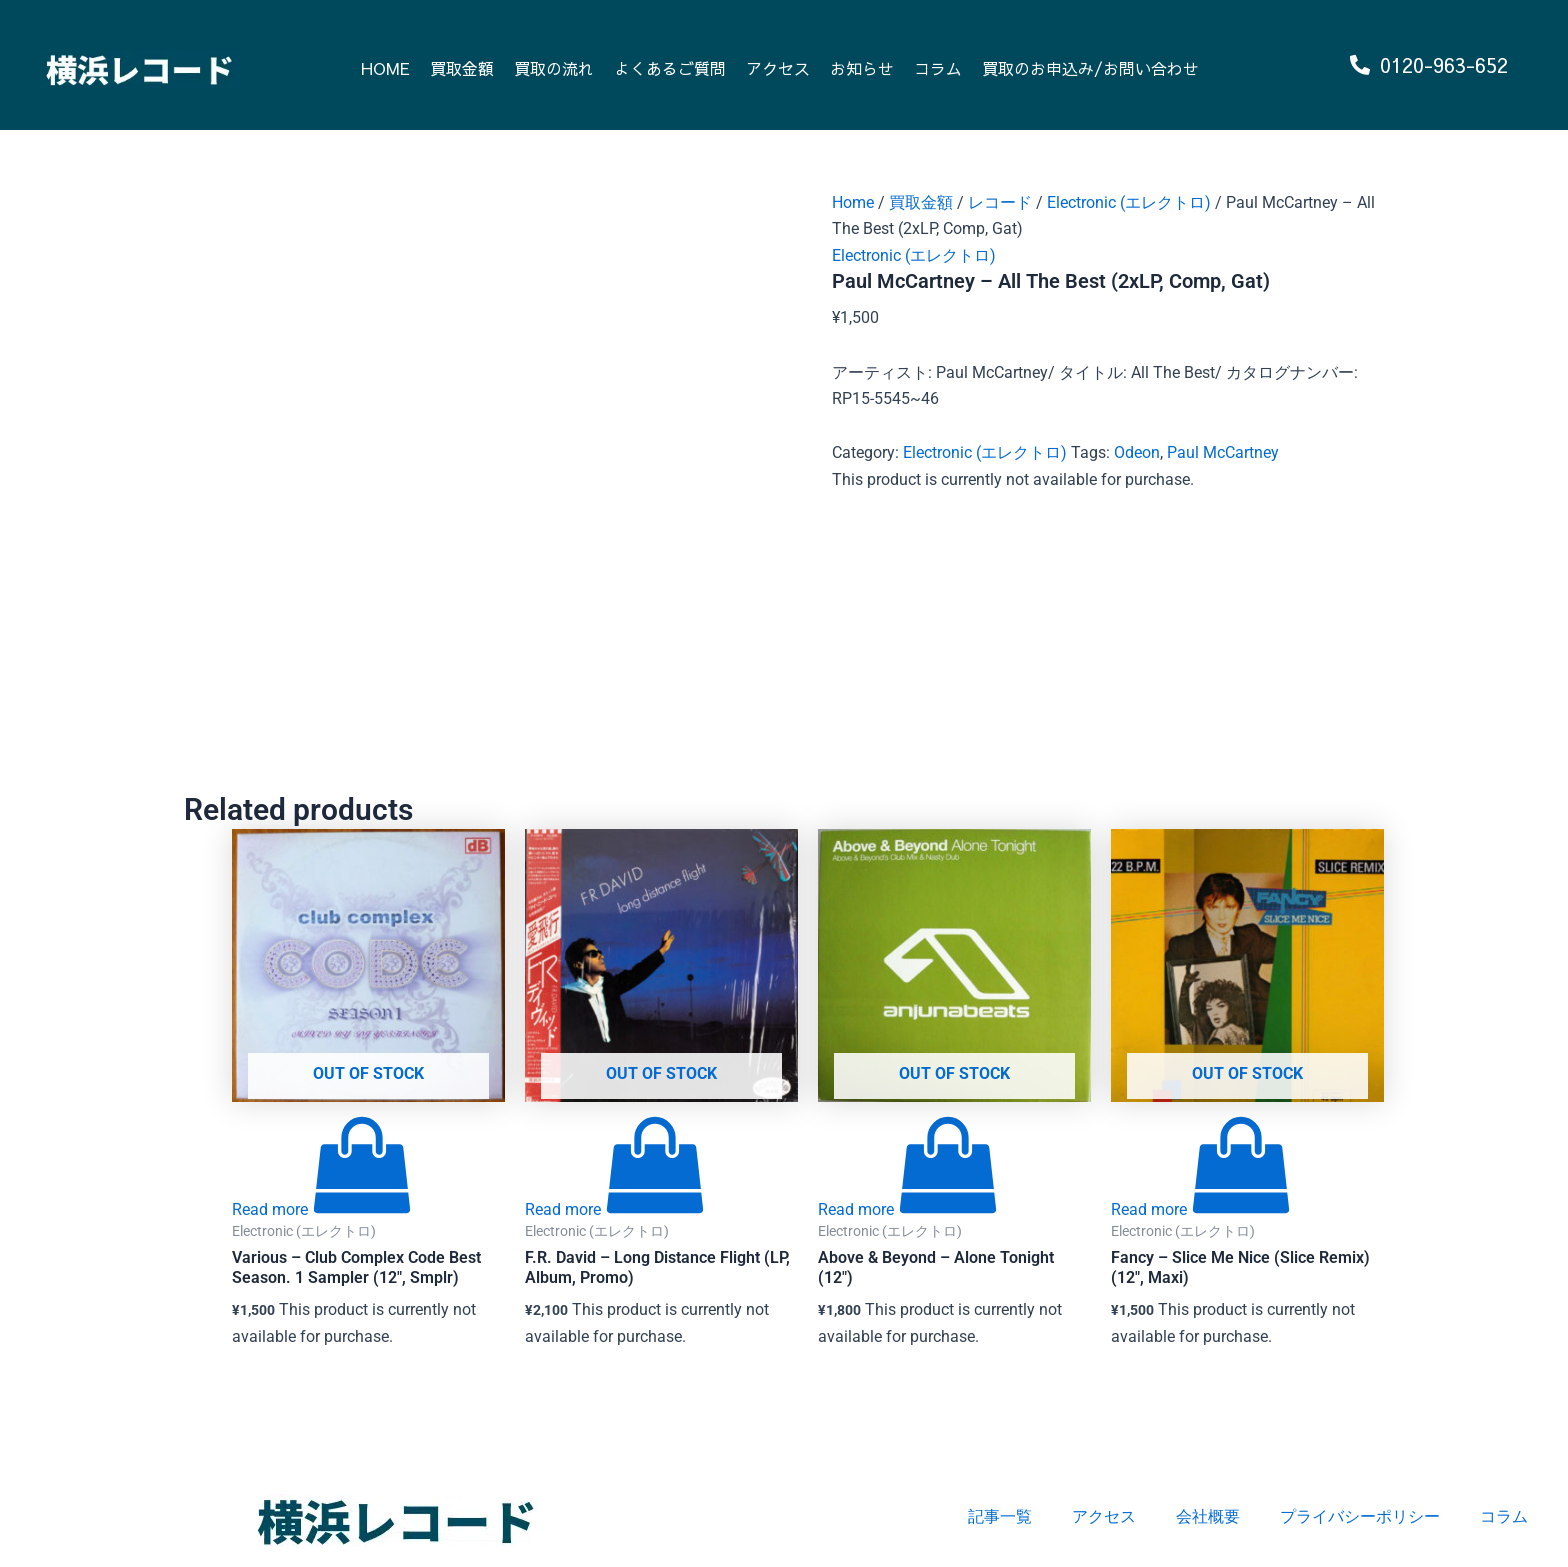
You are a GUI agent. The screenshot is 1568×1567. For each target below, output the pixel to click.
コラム (938, 68)
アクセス (778, 68)
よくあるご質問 (670, 68)
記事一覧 (1000, 1516)
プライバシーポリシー (1360, 1516)
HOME (385, 68)
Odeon (1137, 452)
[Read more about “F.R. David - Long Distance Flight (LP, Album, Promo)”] (615, 1209)
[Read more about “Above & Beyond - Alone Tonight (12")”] (908, 1209)
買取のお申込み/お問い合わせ (1090, 68)
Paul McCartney (1223, 452)
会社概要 (1208, 1516)
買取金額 (462, 68)
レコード (1000, 202)
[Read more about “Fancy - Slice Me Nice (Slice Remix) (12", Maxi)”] (1201, 1209)
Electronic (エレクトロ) (1129, 202)
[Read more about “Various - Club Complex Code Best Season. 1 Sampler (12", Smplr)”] (322, 1209)
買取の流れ (554, 68)
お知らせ (862, 68)
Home (853, 202)
